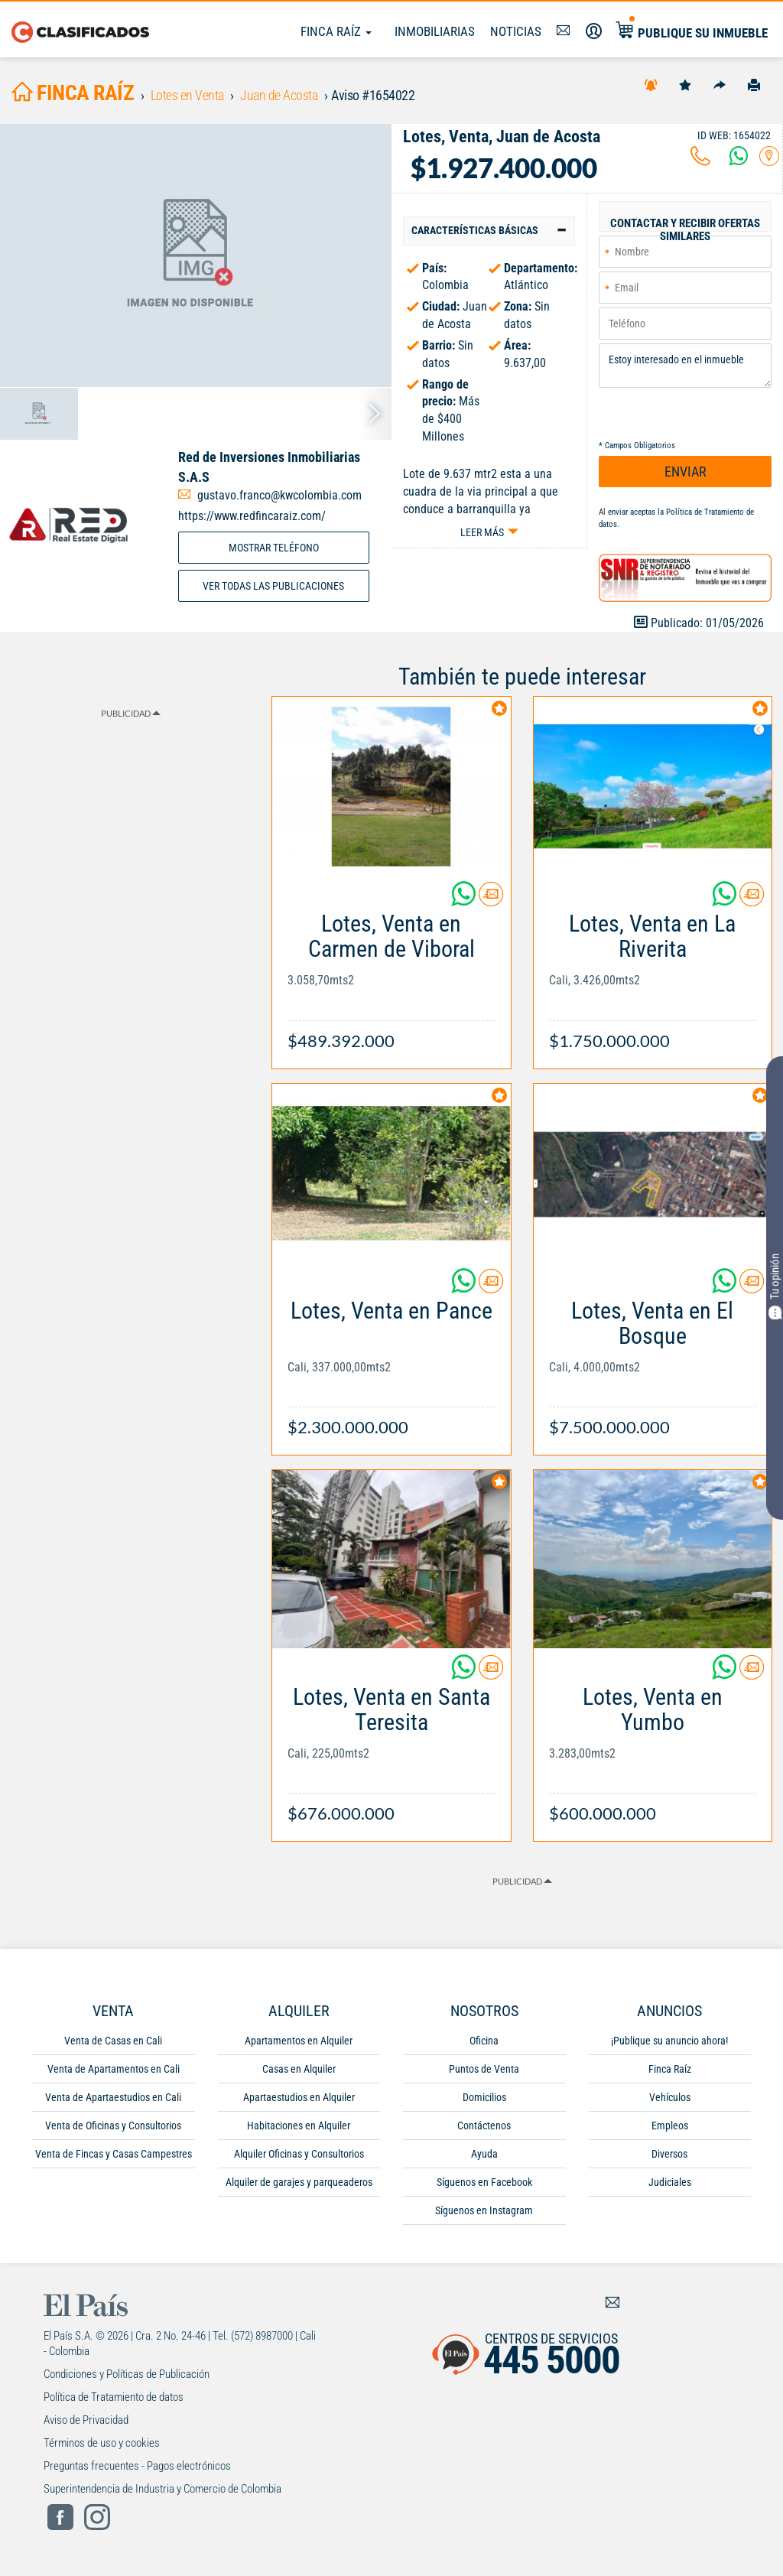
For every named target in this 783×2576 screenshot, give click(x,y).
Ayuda (484, 2154)
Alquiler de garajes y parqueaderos (299, 2182)
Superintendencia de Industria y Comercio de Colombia (162, 2489)
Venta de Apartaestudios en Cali (113, 2097)
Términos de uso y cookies (102, 2443)
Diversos (669, 2154)
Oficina (484, 2040)
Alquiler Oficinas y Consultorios (299, 2154)
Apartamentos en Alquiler (299, 2040)
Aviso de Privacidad (86, 2420)
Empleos (669, 2125)
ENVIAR (685, 471)
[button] (489, 230)
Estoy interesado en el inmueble (685, 365)
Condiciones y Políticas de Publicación (127, 2374)
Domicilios (484, 2097)
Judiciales (669, 2182)
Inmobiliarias (435, 31)
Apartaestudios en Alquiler (299, 2097)
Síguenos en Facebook (484, 2182)
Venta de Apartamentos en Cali (113, 2069)
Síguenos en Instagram (484, 2210)
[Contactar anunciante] (491, 900)
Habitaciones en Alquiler (298, 2125)
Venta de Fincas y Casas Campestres (113, 2154)
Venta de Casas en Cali (113, 2040)
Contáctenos (484, 2125)
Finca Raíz (336, 31)
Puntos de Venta (484, 2069)
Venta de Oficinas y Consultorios (113, 2125)
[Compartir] (719, 84)
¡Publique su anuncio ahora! (669, 2040)
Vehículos (669, 2097)
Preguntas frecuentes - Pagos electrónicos (137, 2466)
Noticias (515, 31)
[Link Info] (391, 974)
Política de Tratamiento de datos (114, 2397)
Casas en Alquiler (299, 2069)
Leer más (482, 532)
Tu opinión (774, 1286)
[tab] (489, 230)
